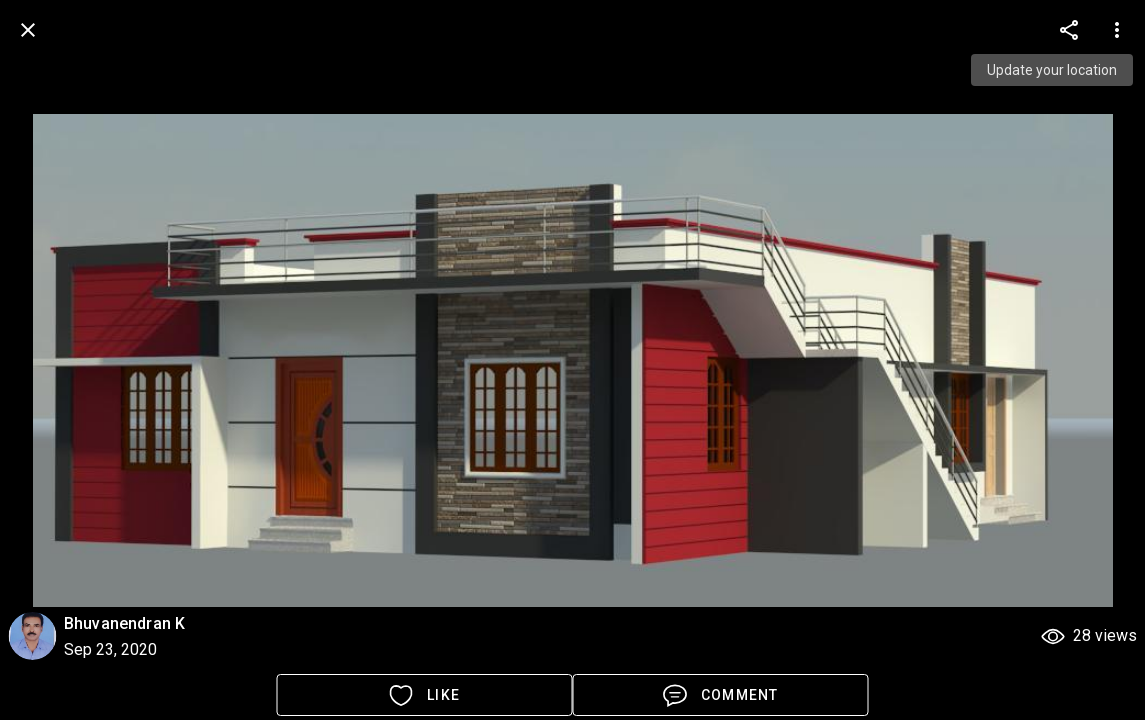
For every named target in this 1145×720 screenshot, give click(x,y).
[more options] (1069, 30)
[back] (28, 30)
